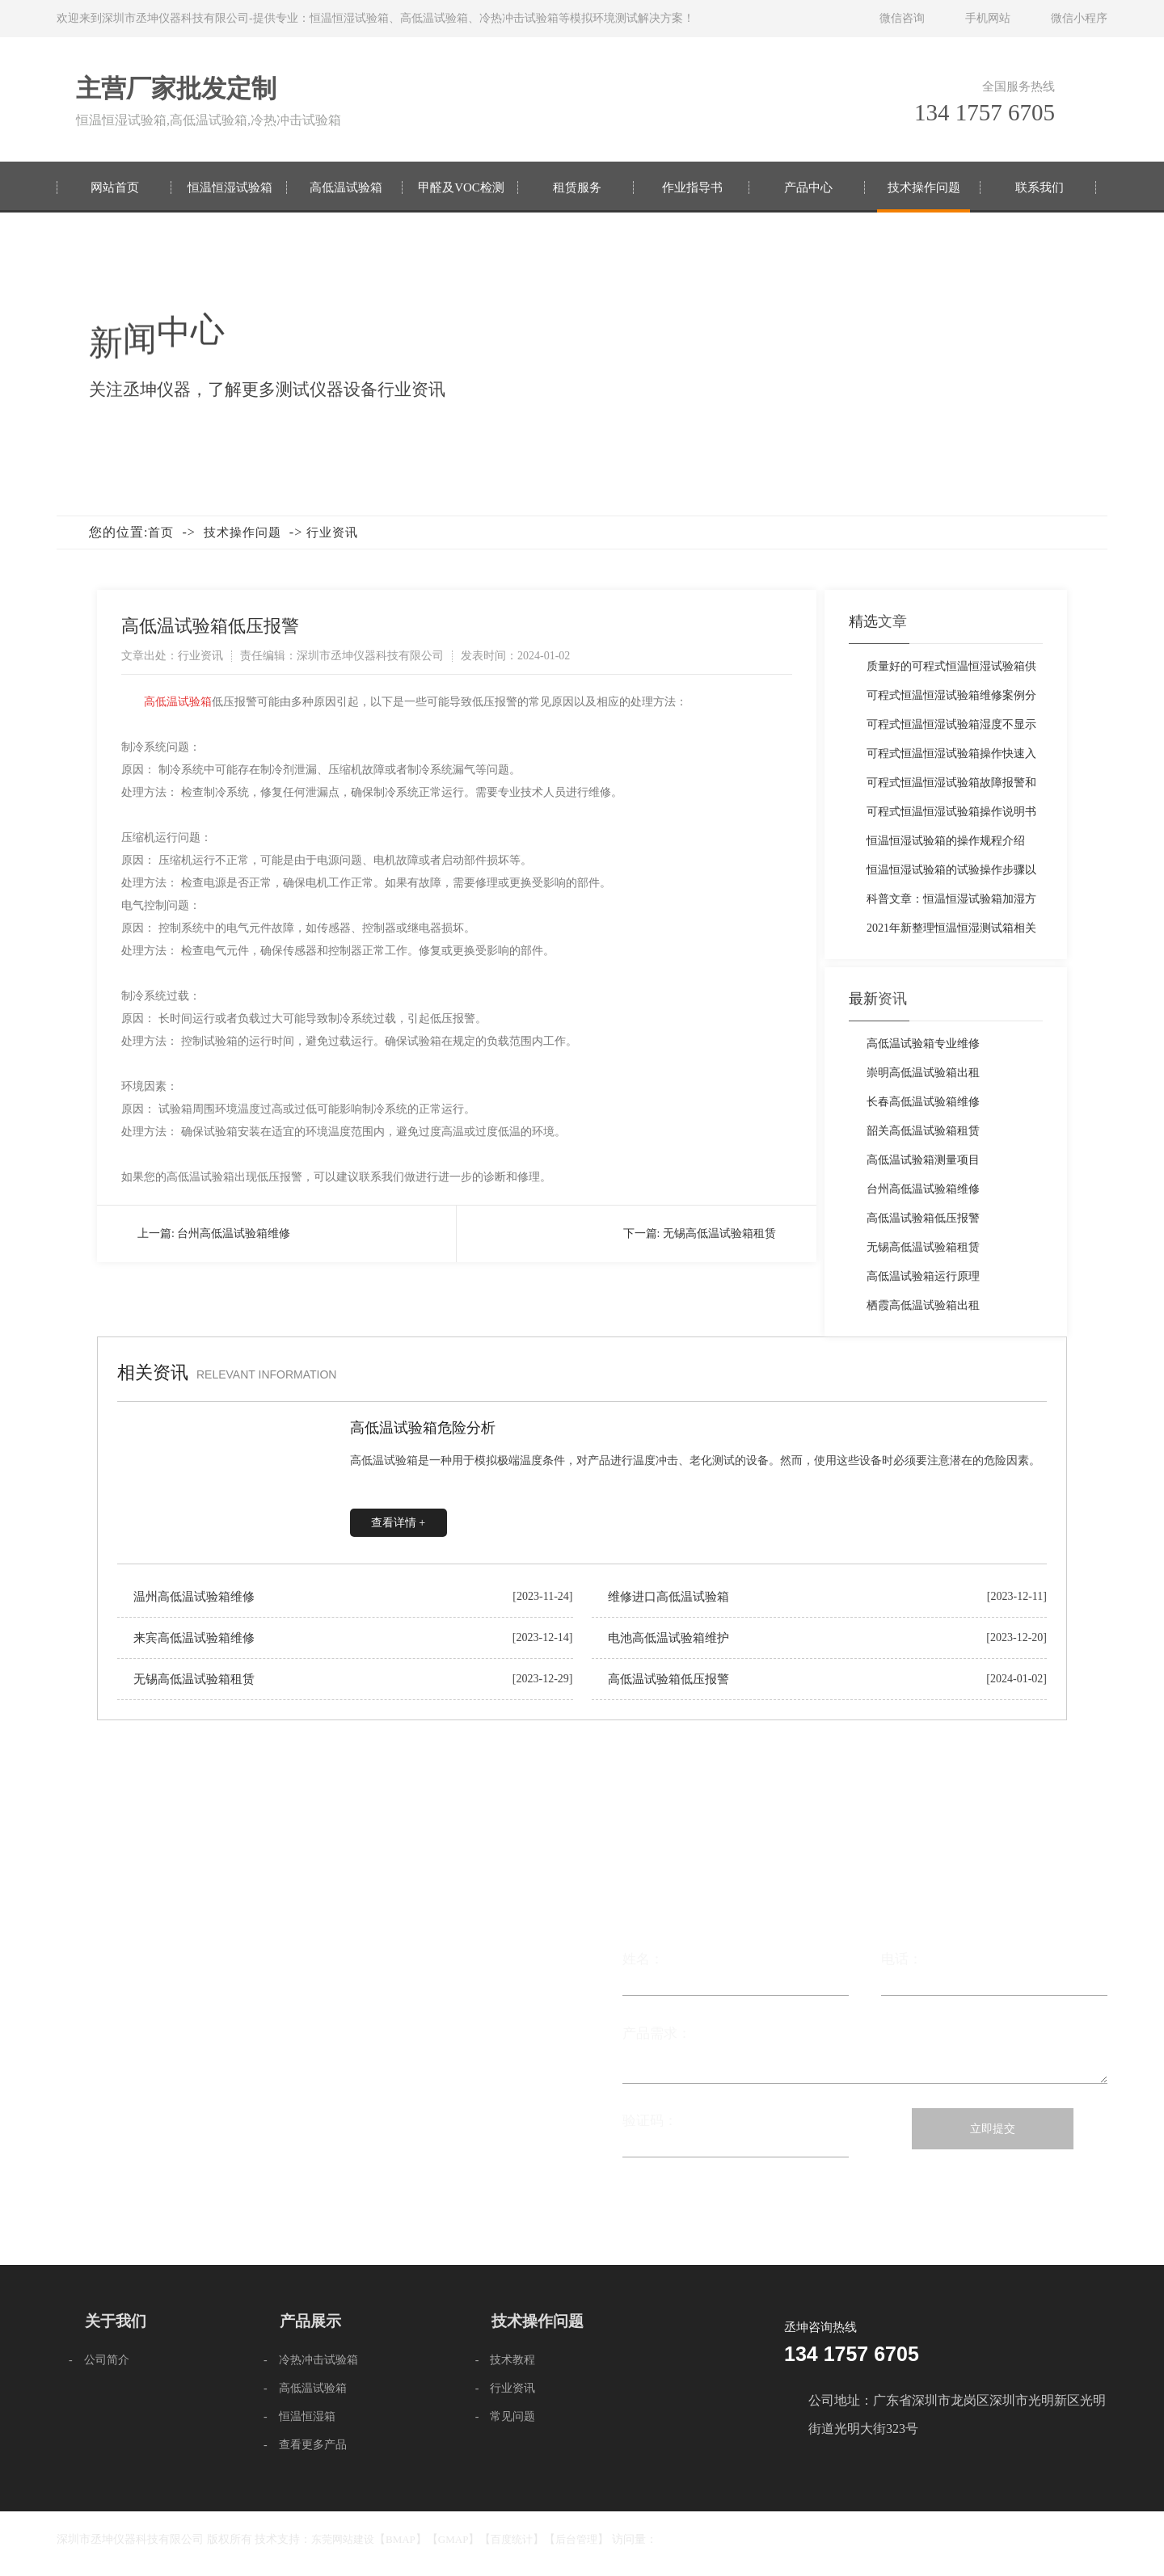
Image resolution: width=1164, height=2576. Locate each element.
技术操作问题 (924, 187)
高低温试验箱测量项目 (923, 1160)
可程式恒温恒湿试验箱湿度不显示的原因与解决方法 (951, 728)
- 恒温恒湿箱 (299, 2416)
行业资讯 (332, 532)
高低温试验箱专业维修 (923, 1044)
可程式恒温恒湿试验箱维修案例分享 (951, 699)
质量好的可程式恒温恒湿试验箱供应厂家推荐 (951, 670)
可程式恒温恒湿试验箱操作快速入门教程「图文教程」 (951, 757)
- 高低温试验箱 (305, 2388)
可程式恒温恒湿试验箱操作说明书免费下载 (951, 816)
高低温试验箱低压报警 (923, 1218)
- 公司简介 (99, 2360)
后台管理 (576, 2539)
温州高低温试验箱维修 (194, 1596)
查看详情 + (398, 1523)
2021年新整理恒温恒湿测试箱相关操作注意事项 (951, 932)
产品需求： (864, 2046)
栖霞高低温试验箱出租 (923, 1305)
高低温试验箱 (346, 187)
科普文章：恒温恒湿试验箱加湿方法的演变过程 (951, 903)
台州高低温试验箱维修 (233, 1233)
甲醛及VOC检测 (461, 187)
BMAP (400, 2539)
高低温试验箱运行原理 (923, 1276)
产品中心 (808, 187)
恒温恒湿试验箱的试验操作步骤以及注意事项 (951, 874)
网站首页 (115, 187)
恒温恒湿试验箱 (230, 187)
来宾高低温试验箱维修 (194, 1637)
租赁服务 (577, 187)
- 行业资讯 (505, 2388)
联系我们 (1039, 187)
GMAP (453, 2539)
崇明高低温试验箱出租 (923, 1073)
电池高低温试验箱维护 (668, 1637)
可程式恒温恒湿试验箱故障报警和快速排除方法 (951, 787)
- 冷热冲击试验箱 (311, 2360)
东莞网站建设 (342, 2539)
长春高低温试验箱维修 (923, 1102)
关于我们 (115, 2321)
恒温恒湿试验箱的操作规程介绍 (946, 841)
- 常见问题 (505, 2416)
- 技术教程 (505, 2360)
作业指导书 (692, 187)
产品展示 (310, 2321)
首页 (161, 532)
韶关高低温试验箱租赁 (923, 1131)
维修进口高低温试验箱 (668, 1596)
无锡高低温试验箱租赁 (719, 1233)
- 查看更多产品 (305, 2445)
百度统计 (512, 2539)
